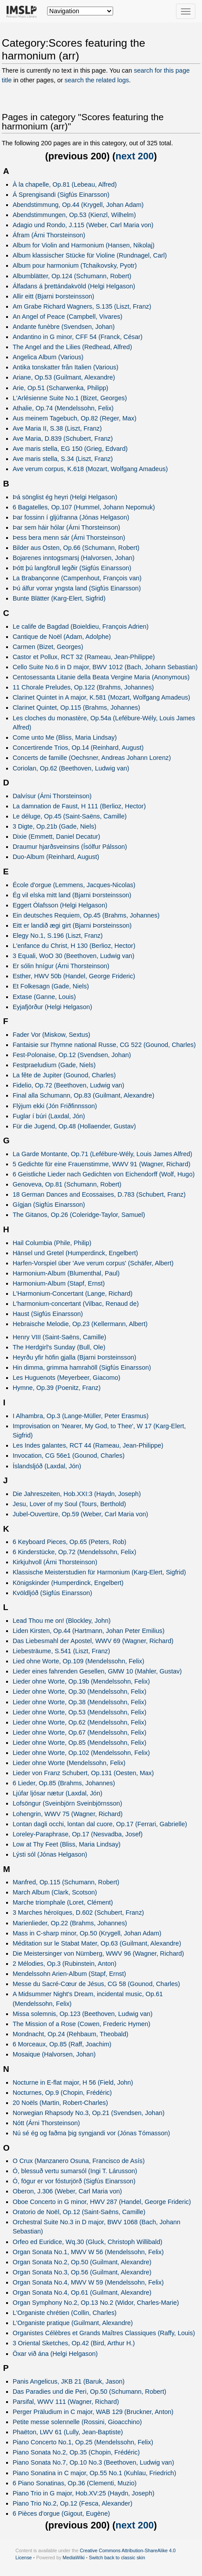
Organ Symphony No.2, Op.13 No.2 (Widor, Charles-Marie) (96, 2302)
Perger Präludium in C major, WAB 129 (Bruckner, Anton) (93, 2411)
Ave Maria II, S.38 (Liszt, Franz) (57, 428)
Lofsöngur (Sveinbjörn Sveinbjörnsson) (67, 1803)
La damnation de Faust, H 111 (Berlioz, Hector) (79, 806)
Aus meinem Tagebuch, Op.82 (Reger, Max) (74, 418)
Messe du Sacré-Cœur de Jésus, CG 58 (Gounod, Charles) (96, 1983)
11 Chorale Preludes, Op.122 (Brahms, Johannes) (83, 687)
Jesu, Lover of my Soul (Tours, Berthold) (69, 1503)
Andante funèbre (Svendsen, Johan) (64, 326)
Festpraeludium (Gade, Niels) (54, 1065)
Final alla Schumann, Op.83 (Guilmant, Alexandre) (83, 1095)
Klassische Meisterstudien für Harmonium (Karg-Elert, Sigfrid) (99, 1572)
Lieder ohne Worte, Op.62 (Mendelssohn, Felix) (80, 1722)
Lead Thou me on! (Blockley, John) (62, 1620)
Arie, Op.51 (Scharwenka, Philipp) (60, 387)
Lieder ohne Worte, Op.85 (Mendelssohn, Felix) (80, 1742)
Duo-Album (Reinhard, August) (56, 856)
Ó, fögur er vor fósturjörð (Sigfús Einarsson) (74, 2181)
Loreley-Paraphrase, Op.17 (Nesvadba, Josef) (78, 1834)
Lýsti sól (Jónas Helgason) (50, 1854)
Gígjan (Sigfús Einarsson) (49, 1204)
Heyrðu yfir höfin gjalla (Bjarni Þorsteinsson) (74, 1357)
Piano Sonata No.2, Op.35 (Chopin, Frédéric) (76, 2452)
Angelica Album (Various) (48, 357)
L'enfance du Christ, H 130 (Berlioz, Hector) (74, 945)
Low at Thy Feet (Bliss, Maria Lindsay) (67, 1844)
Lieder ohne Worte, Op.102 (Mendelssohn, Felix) (81, 1752)
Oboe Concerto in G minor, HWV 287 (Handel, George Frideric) (102, 2201)
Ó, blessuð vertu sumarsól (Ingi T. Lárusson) (75, 2170)
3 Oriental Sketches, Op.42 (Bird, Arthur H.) (74, 2343)
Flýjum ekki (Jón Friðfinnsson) (55, 1105)
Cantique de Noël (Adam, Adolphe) (62, 636)
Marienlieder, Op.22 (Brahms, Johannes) (70, 1923)
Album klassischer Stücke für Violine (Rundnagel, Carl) (90, 255)
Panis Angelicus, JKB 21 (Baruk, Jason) (69, 2381)
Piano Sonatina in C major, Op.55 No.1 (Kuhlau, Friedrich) (94, 2472)
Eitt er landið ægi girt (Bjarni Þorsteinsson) (72, 925)
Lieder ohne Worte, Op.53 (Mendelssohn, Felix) (80, 1712)
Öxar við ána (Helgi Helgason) (55, 2353)
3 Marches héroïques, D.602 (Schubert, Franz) (78, 1912)
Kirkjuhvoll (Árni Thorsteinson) (55, 1562)
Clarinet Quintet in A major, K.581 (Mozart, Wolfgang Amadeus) (101, 697)
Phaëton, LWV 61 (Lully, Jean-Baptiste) (68, 2432)
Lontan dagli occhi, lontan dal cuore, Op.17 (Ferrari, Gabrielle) (100, 1824)
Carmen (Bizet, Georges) (48, 646)
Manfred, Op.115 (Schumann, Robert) (66, 1882)
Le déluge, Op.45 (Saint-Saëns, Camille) (70, 816)
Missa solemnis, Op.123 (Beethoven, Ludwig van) (83, 2013)
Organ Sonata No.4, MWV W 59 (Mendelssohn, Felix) (88, 2282)
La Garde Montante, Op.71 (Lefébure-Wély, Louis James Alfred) (102, 1153)
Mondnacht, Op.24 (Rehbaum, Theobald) (71, 2034)
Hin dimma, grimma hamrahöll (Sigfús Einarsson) (82, 1367)
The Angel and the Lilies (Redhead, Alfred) (72, 346)
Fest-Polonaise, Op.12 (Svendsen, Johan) (72, 1054)
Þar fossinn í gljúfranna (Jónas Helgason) (71, 517)
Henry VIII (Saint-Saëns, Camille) (60, 1337)
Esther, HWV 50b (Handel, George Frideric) (74, 976)
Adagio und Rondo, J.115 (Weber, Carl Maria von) (83, 224)
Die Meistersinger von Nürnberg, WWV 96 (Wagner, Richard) (98, 1953)
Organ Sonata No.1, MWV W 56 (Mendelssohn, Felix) (88, 2251)
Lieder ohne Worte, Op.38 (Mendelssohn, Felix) (80, 1702)
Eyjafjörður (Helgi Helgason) (52, 1006)
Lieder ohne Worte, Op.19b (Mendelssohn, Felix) (81, 1681)
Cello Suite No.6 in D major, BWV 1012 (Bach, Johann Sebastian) (105, 667)
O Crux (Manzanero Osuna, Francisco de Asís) (79, 2160)
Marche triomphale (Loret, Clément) (63, 1902)
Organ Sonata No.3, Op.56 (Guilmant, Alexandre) (82, 2272)
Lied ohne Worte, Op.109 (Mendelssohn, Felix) (78, 1661)
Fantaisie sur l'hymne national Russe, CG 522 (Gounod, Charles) (104, 1044)
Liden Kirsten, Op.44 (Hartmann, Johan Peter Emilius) (89, 1630)
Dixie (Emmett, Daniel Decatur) (56, 836)
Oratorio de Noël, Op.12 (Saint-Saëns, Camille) (79, 2211)
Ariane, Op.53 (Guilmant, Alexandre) (64, 377)
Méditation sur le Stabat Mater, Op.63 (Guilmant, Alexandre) (97, 1943)
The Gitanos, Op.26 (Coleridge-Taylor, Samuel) (79, 1214)
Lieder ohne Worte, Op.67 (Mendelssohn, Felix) (80, 1732)
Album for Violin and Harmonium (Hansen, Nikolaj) (83, 245)
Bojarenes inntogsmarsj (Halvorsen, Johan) (74, 557)
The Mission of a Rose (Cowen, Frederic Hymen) (82, 2023)
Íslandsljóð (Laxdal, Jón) (47, 1466)
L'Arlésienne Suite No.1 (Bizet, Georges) (70, 398)
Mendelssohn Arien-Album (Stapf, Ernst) (69, 1973)
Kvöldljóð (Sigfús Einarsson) (52, 1592)
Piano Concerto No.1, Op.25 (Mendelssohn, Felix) (83, 2442)
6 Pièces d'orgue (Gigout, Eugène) (61, 2513)
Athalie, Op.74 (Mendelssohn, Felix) (63, 408)
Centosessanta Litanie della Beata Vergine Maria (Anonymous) (101, 677)
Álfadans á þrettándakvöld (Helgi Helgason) (74, 286)
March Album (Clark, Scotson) (55, 1892)
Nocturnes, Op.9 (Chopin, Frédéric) (62, 2092)
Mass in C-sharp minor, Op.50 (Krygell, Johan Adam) (87, 1933)
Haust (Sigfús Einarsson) (48, 1313)
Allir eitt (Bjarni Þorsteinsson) (53, 296)
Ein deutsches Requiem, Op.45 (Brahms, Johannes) (86, 915)
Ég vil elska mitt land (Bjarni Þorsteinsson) (72, 895)
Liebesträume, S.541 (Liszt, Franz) (61, 1651)
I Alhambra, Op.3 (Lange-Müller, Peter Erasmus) (81, 1415)
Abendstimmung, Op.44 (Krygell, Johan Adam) (78, 204)
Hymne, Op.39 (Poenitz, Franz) (57, 1387)
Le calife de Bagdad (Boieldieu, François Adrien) (81, 626)
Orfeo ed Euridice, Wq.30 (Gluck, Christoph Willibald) (87, 2241)
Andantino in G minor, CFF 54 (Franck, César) (78, 336)
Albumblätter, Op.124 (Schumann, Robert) (72, 276)
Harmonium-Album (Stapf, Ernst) (59, 1283)
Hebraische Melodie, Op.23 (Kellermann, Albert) (80, 1323)
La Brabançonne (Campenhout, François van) (77, 578)
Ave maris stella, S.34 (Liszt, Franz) (63, 458)
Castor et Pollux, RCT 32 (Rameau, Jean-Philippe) (84, 656)
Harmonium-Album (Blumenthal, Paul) (66, 1273)
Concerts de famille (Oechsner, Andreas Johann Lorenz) (92, 757)
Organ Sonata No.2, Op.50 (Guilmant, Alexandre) (82, 2262)
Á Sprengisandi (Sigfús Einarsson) (61, 194)
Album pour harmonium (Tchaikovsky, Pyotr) (75, 265)
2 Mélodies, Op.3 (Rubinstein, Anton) (65, 1963)
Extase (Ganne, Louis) (44, 996)
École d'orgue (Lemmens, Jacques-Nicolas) (74, 884)
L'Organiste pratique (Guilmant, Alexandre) (73, 2322)
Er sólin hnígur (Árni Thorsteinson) (61, 965)
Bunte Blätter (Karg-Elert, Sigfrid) (59, 598)
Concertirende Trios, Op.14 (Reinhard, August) (78, 747)
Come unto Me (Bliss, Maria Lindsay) (65, 737)
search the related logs (97, 80)
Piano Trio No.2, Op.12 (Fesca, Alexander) (72, 2503)
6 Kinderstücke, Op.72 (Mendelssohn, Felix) (74, 1551)
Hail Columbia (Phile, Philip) (52, 1242)
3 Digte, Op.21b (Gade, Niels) (54, 826)
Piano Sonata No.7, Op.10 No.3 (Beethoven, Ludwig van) (93, 2462)
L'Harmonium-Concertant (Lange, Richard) (72, 1293)
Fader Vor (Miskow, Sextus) (52, 1034)
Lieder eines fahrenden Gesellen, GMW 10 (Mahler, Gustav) (97, 1671)
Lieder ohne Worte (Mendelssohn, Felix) (69, 1762)
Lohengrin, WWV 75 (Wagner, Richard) (68, 1813)
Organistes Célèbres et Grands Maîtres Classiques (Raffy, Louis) (104, 2332)
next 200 (135, 156)
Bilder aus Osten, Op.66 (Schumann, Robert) (76, 547)
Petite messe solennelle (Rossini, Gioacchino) (77, 2421)
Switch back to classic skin (117, 2557)
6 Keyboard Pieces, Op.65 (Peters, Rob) (69, 1541)
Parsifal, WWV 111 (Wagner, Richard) (66, 2401)
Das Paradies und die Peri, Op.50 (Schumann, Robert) (89, 2391)
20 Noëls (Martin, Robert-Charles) (60, 2102)
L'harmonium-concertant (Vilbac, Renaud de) (76, 1303)
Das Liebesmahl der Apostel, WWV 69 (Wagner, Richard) (93, 1640)
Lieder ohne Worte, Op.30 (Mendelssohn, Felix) (80, 1691)
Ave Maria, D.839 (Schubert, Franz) (63, 438)
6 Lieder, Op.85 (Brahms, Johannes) (64, 1783)
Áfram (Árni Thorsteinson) (49, 235)
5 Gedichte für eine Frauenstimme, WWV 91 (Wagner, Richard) (102, 1164)
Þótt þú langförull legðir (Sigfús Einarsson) (72, 567)
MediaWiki (73, 2557)
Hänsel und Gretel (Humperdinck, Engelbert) (75, 1253)
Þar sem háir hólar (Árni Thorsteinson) (66, 527)
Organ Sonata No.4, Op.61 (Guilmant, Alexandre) (82, 2292)
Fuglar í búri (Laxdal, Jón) (49, 1116)
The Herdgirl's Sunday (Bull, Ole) (59, 1347)
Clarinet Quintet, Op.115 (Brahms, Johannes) (76, 707)
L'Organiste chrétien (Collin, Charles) (65, 2312)
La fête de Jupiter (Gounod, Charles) (64, 1075)
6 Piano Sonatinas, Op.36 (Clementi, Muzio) (75, 2483)
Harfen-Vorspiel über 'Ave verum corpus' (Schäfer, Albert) (93, 1263)
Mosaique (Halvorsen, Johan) (54, 2054)
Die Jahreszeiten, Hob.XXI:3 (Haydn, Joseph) (77, 1493)
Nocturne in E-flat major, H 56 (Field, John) (73, 2082)
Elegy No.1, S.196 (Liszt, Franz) (58, 935)
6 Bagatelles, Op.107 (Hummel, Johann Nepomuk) (84, 507)
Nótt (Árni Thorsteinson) (46, 2122)
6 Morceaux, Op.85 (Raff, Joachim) (62, 2044)
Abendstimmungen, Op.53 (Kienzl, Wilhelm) (74, 214)
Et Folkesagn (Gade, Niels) (51, 986)
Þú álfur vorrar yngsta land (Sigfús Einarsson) (77, 588)
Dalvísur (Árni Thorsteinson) (52, 796)
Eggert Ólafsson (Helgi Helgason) (60, 905)
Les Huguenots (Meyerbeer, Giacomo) (67, 1377)
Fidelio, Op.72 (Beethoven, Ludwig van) (69, 1085)
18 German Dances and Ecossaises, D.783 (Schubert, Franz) (99, 1194)
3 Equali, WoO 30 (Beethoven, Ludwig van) (74, 955)
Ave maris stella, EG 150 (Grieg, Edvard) (70, 448)
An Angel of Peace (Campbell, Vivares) (67, 316)
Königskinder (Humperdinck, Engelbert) (68, 1582)
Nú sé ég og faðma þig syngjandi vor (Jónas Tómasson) (91, 2133)
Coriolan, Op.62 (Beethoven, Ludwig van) (71, 768)
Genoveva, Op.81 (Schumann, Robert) (67, 1184)
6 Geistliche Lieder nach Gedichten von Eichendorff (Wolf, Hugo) (104, 1174)
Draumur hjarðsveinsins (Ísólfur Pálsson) (70, 846)
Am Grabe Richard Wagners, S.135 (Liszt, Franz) (82, 306)
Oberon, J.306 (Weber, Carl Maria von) (67, 2191)
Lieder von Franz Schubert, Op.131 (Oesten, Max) (83, 1772)
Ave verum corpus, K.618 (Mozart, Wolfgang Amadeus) (90, 468)
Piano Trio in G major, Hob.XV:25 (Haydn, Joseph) (83, 2493)
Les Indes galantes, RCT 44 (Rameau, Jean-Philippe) (88, 1445)
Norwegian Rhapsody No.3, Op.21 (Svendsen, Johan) (89, 2112)
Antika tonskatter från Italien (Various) (65, 367)
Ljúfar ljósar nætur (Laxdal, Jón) (58, 1793)
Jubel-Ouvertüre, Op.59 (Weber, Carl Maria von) (80, 1514)
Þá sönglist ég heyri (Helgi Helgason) (65, 497)
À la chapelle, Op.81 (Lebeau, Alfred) (65, 184)
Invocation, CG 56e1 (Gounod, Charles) (69, 1455)
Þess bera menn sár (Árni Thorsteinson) (69, 537)
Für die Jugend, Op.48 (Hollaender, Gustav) (74, 1126)
